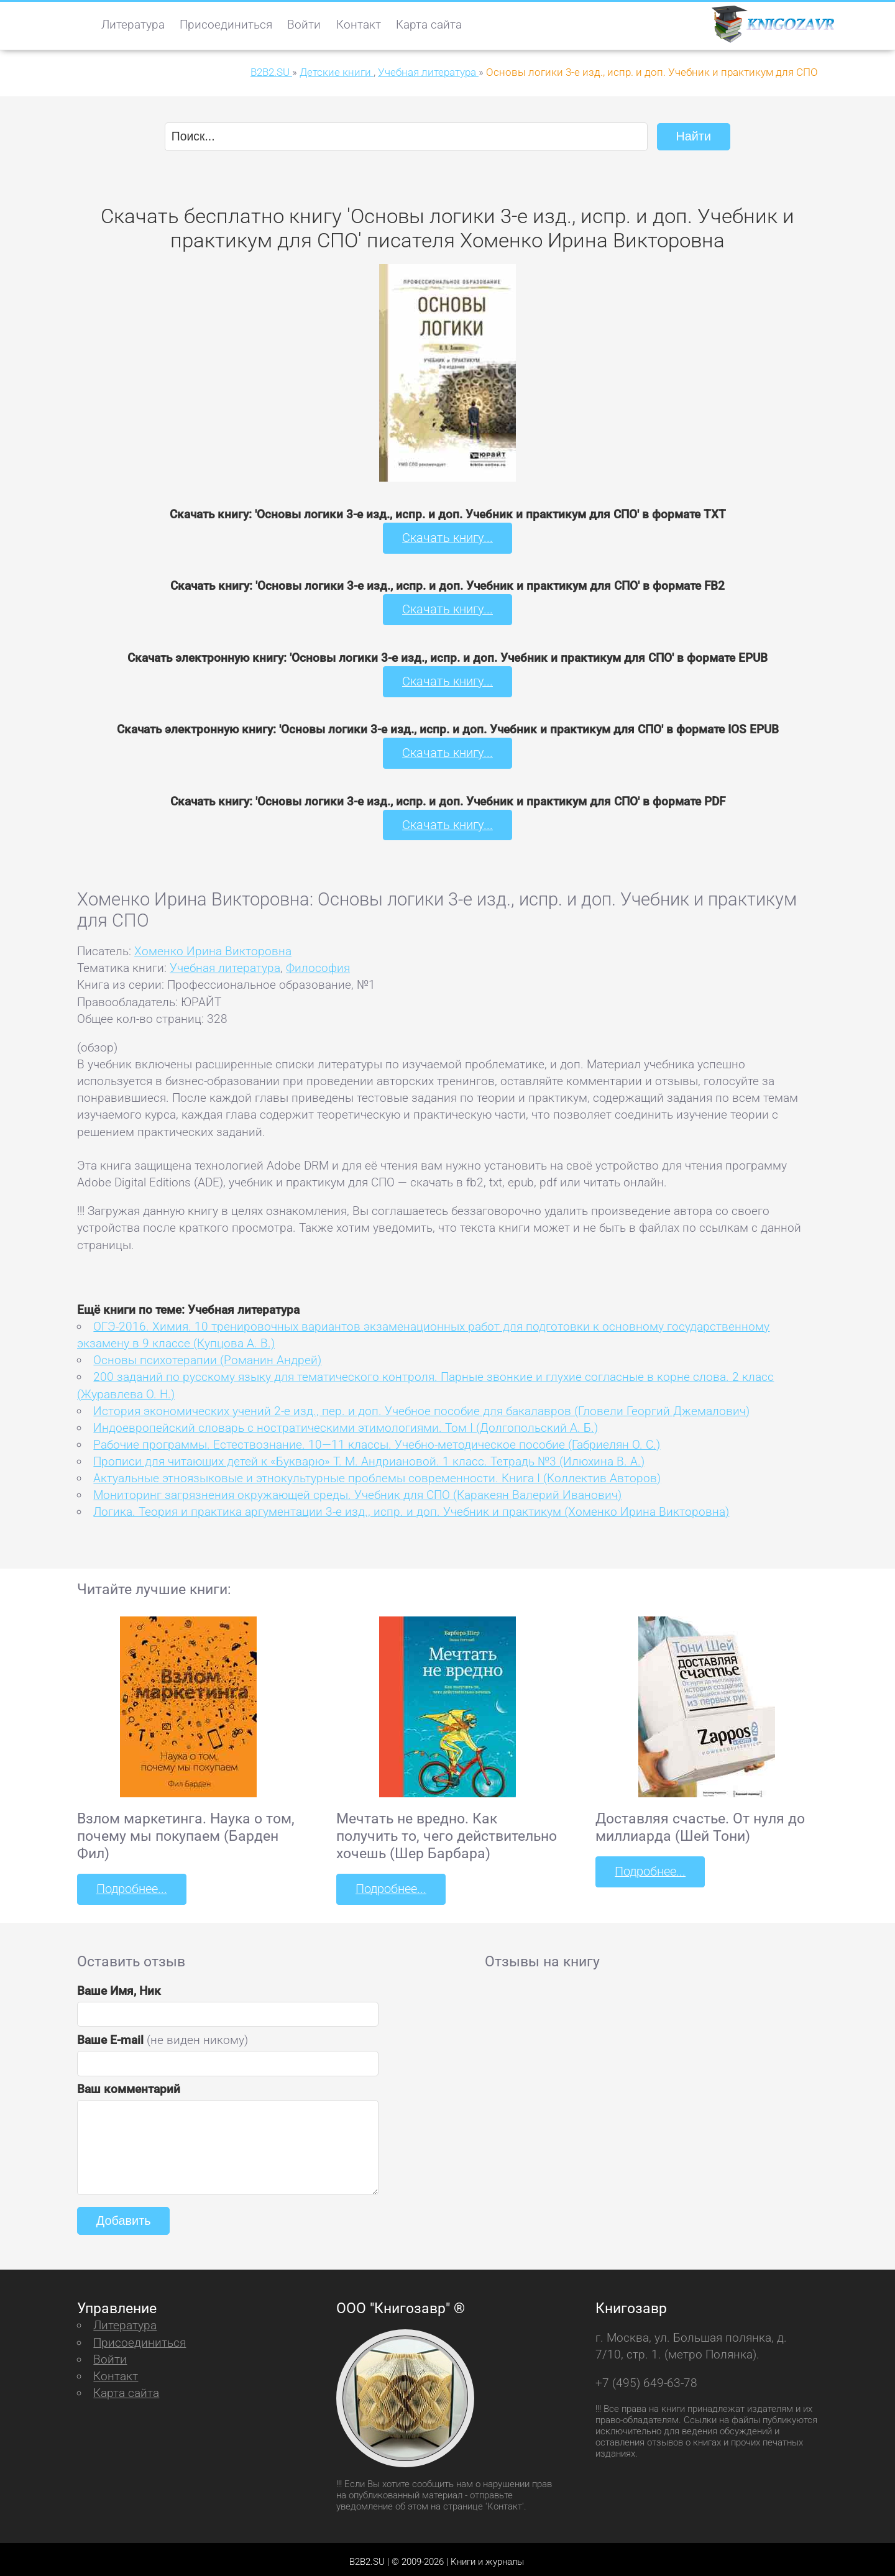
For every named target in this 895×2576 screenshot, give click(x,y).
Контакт (358, 24)
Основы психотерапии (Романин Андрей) (207, 1356)
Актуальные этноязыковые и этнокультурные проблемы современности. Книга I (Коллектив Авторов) (377, 1474)
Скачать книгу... (448, 537)
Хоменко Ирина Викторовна (212, 947)
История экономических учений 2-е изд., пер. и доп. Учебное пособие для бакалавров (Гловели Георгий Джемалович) (421, 1407)
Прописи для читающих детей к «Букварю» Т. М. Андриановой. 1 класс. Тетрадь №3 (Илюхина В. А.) (369, 1457)
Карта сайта (429, 24)
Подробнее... (130, 1884)
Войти (304, 24)
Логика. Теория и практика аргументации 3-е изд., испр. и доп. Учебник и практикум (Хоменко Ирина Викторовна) (411, 1507)
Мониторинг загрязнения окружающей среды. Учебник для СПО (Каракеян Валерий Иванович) (357, 1490)
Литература (133, 24)
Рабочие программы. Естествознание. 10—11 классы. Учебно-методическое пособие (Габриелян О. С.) (376, 1440)
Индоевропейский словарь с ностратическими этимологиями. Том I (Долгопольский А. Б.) (345, 1423)
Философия (318, 963)
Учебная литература (225, 963)
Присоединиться (226, 24)
